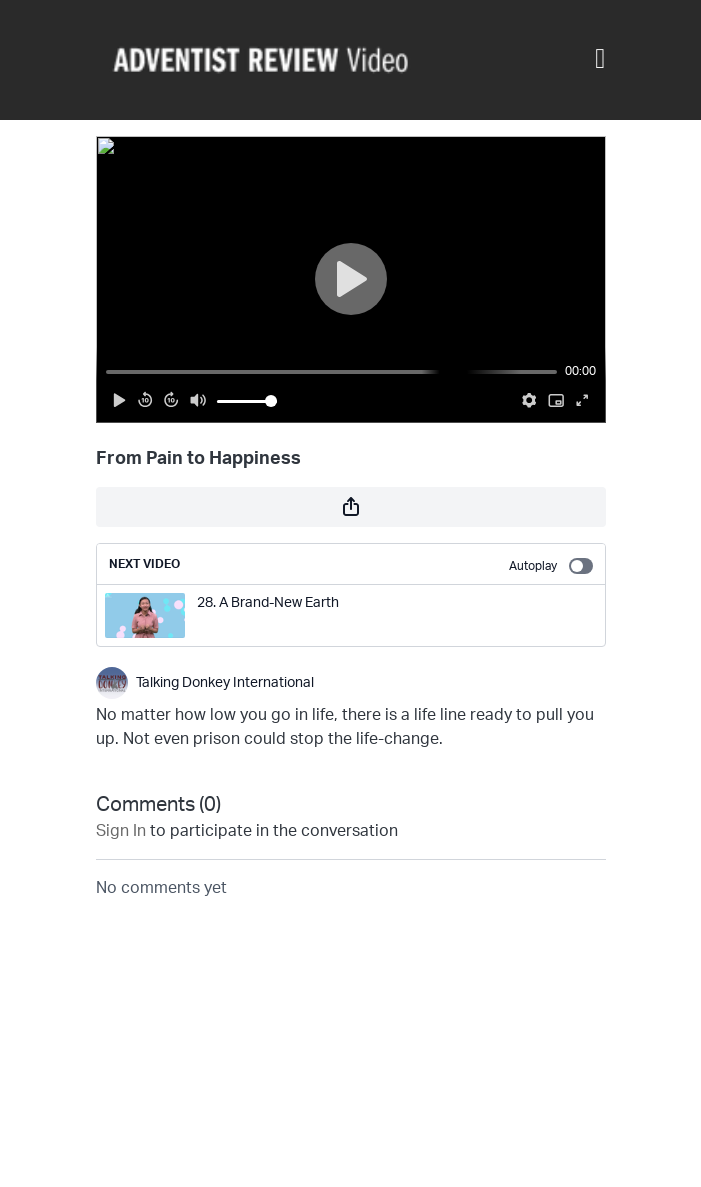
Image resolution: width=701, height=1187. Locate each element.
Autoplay (551, 566)
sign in (121, 831)
